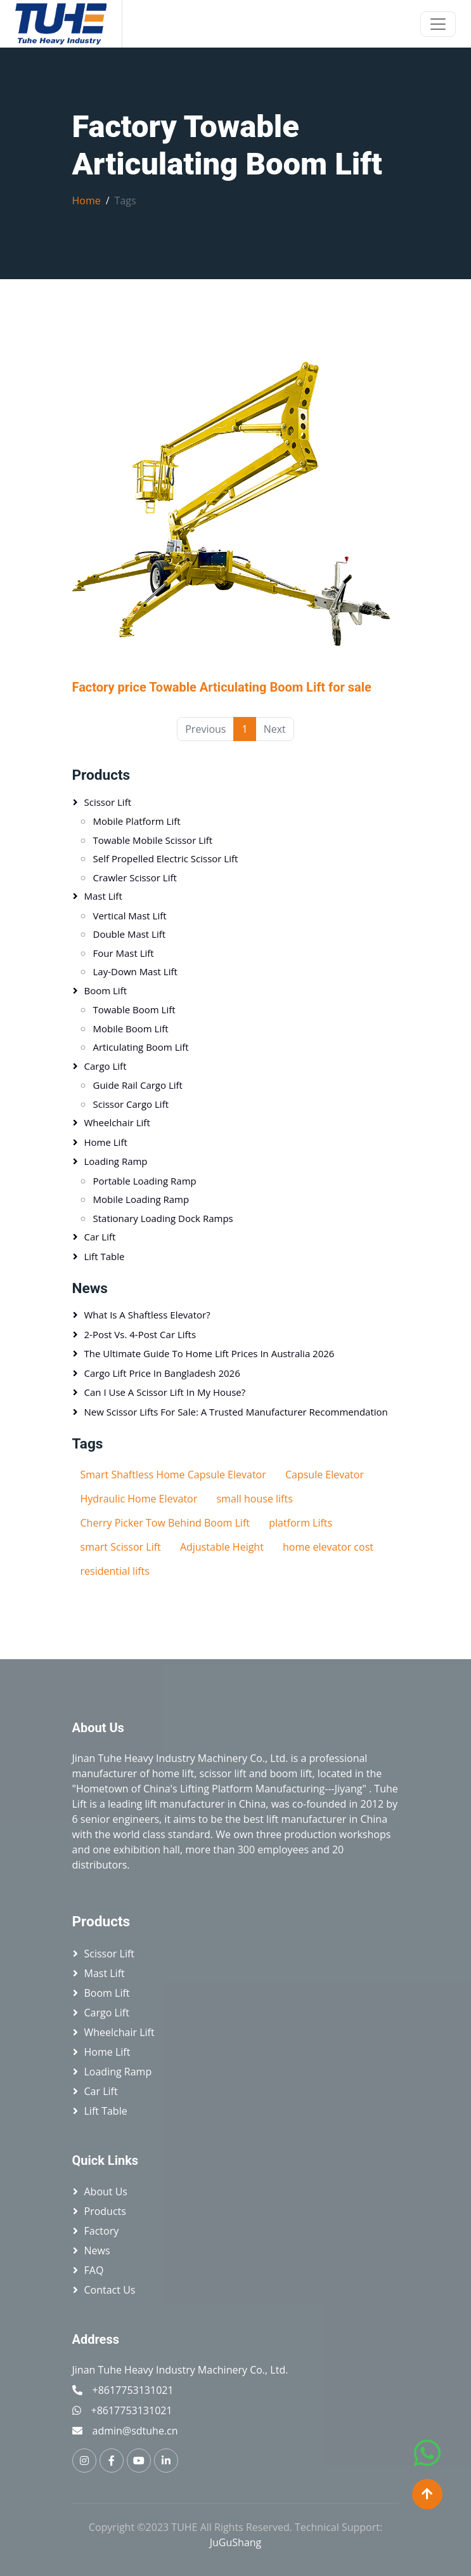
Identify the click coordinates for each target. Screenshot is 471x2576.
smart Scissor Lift (121, 1547)
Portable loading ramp (145, 1180)
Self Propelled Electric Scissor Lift (165, 858)
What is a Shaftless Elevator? (147, 1314)
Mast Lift (103, 896)
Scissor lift (108, 802)
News (97, 2250)
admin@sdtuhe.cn (135, 2431)
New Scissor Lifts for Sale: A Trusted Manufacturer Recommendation (236, 1411)
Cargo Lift (105, 1066)
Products (101, 775)
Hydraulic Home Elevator (139, 1499)
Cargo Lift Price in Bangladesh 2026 (162, 1373)
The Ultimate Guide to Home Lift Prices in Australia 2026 (209, 1353)
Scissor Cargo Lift (131, 1104)
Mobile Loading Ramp (141, 1199)
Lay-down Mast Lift (135, 971)
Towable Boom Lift (134, 1009)
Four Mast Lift (123, 953)
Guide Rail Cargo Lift (138, 1085)
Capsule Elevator (324, 1475)
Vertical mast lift (130, 915)
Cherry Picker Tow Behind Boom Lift (165, 1523)
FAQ (94, 2270)
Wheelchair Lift (117, 1122)
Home (86, 200)
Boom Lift (105, 990)
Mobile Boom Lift (131, 1028)
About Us (106, 2191)
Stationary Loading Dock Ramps (163, 1218)
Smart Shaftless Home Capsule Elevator (173, 1475)
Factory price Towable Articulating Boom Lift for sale (221, 687)
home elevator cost (328, 1547)
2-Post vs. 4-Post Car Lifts (140, 1334)
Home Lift (105, 1142)
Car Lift (100, 1236)
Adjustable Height (222, 1547)
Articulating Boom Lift (141, 1047)
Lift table (104, 1256)
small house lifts (254, 1499)
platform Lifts (300, 1523)
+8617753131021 (133, 2390)
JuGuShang (236, 2542)
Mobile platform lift (137, 821)
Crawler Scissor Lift (135, 877)
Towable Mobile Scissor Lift (153, 840)
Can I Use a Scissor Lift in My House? (165, 1392)
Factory (101, 2231)
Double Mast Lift (129, 934)
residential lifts (115, 1571)
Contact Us (110, 2290)
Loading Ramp (116, 1161)
